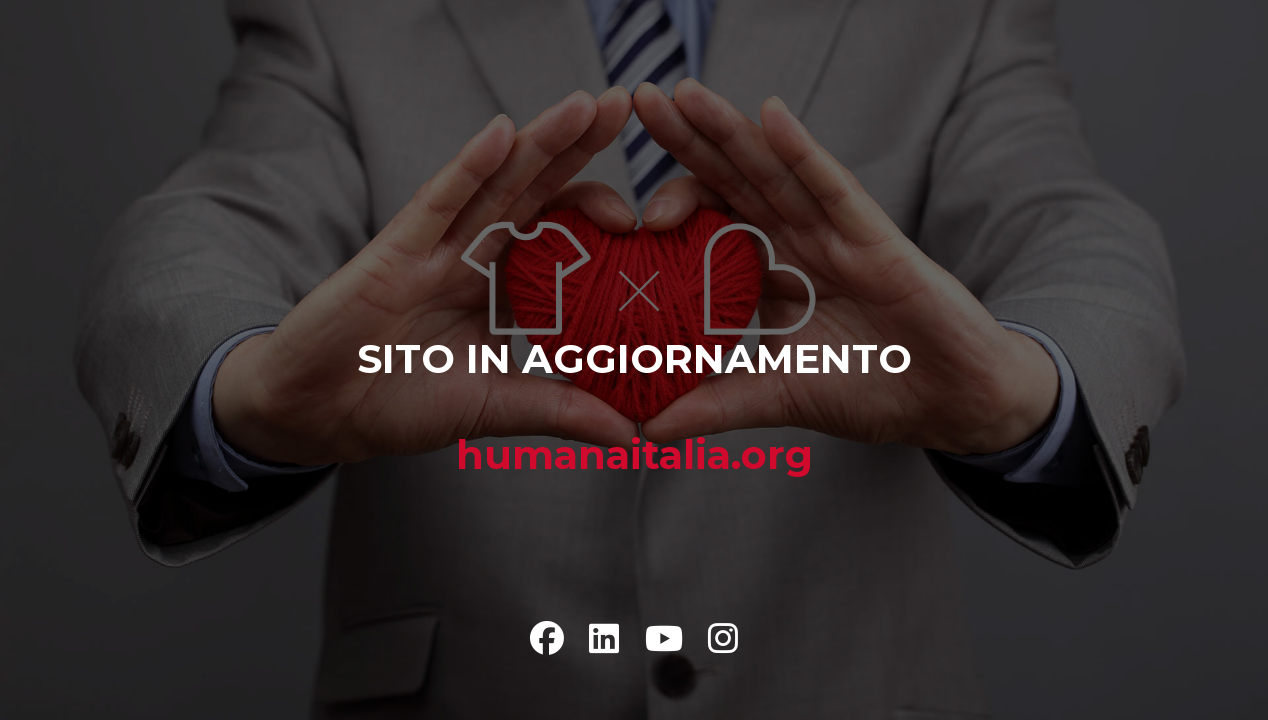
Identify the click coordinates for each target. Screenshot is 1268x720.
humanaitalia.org (634, 454)
